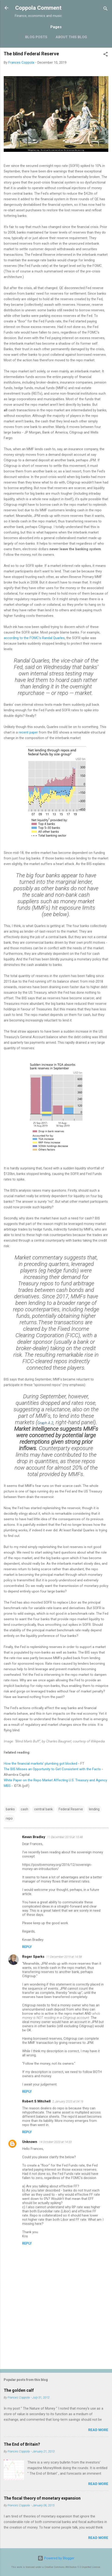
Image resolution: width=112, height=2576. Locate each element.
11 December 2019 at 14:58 (64, 1956)
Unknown (29, 2142)
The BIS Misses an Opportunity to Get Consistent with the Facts (52, 1769)
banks (10, 1809)
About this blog (71, 37)
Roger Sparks (33, 1957)
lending (94, 1809)
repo (9, 1818)
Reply (27, 1947)
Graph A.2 (45, 1423)
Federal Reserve (71, 1809)
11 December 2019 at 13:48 (65, 1837)
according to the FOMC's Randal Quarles (34, 638)
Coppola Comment (38, 8)
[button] (105, 55)
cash (24, 1809)
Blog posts (36, 37)
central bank (43, 1809)
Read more (98, 2430)
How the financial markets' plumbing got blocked (40, 1763)
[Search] (105, 9)
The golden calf (19, 2390)
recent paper (29, 732)
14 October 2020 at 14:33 (55, 2142)
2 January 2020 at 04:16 (67, 2101)
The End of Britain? (22, 2444)
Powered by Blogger (56, 2558)
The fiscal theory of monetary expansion (42, 2498)
